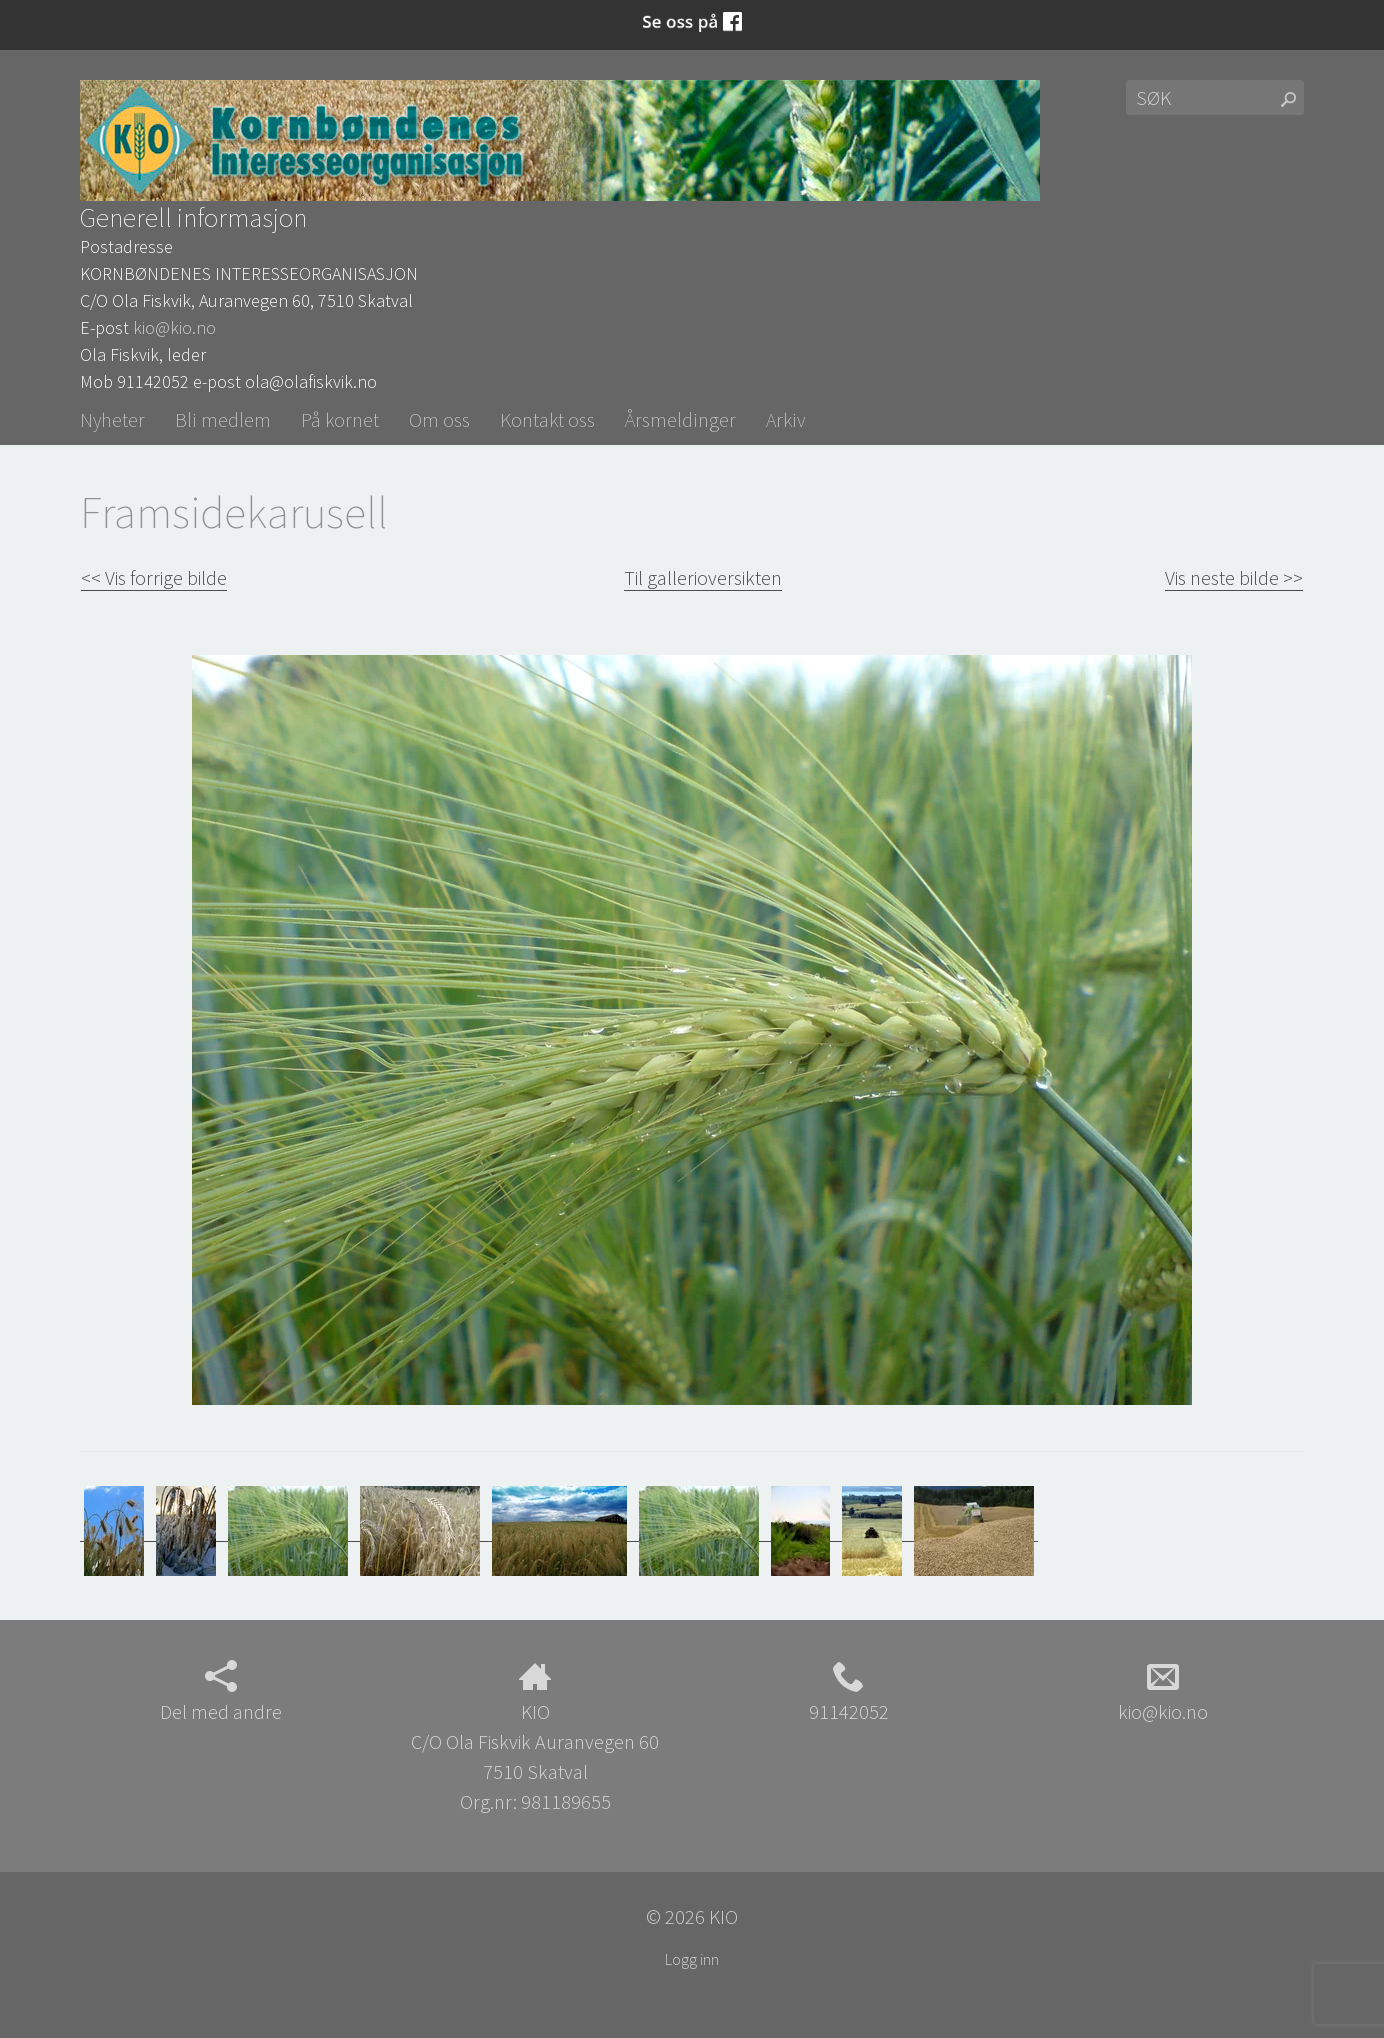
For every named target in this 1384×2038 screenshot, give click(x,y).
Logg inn (692, 1959)
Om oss (439, 419)
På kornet (340, 419)
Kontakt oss (547, 419)
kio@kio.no (174, 327)
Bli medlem (223, 419)
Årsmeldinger (680, 419)
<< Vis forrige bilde (154, 577)
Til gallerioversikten (703, 577)
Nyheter (112, 419)
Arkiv (785, 419)
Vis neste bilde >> (1234, 577)
